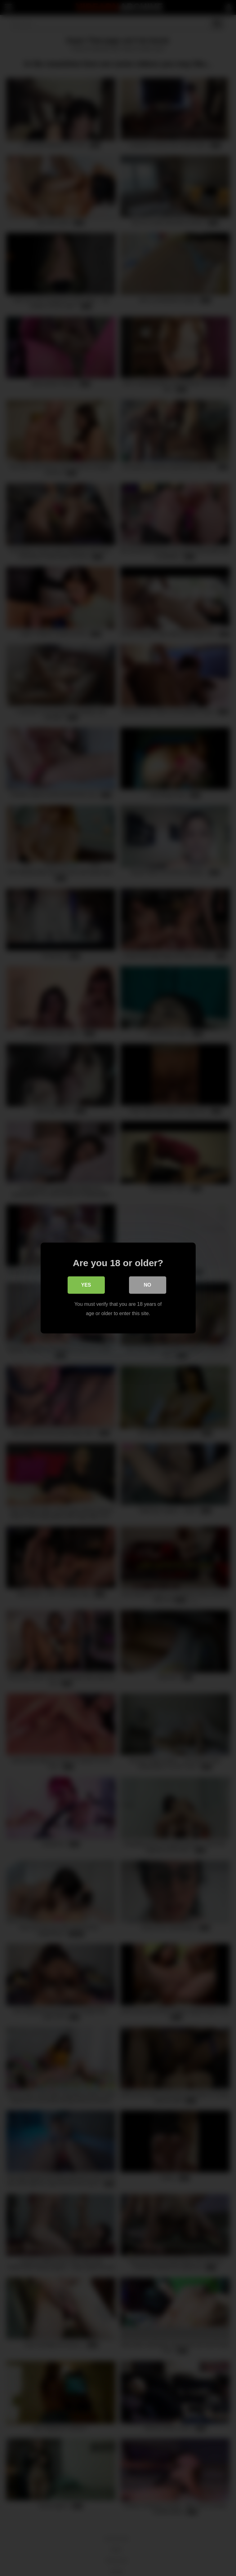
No (147, 1285)
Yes (86, 1285)
